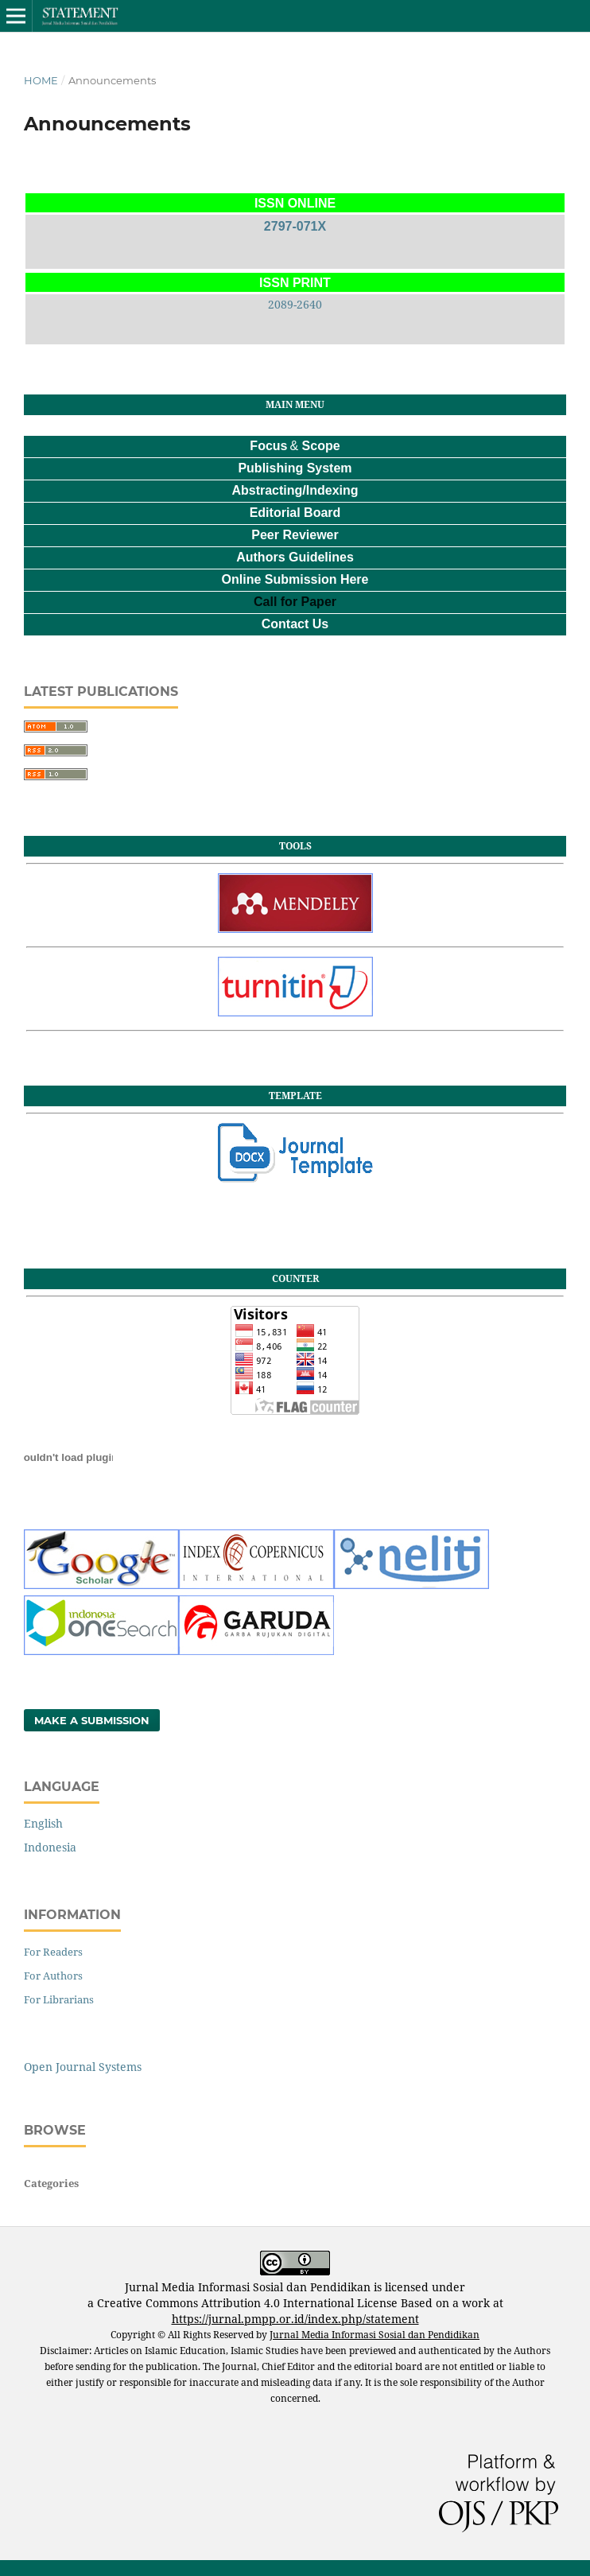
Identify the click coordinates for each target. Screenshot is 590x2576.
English (43, 1823)
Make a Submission (91, 1720)
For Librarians (59, 1999)
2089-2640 (295, 304)
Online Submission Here (295, 579)
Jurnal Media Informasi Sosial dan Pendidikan (374, 2334)
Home (41, 80)
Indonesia (50, 1847)
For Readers (53, 1952)
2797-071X (295, 226)
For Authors (53, 1975)
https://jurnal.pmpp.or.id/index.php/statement (295, 2318)
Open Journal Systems (83, 2066)
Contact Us (295, 624)
